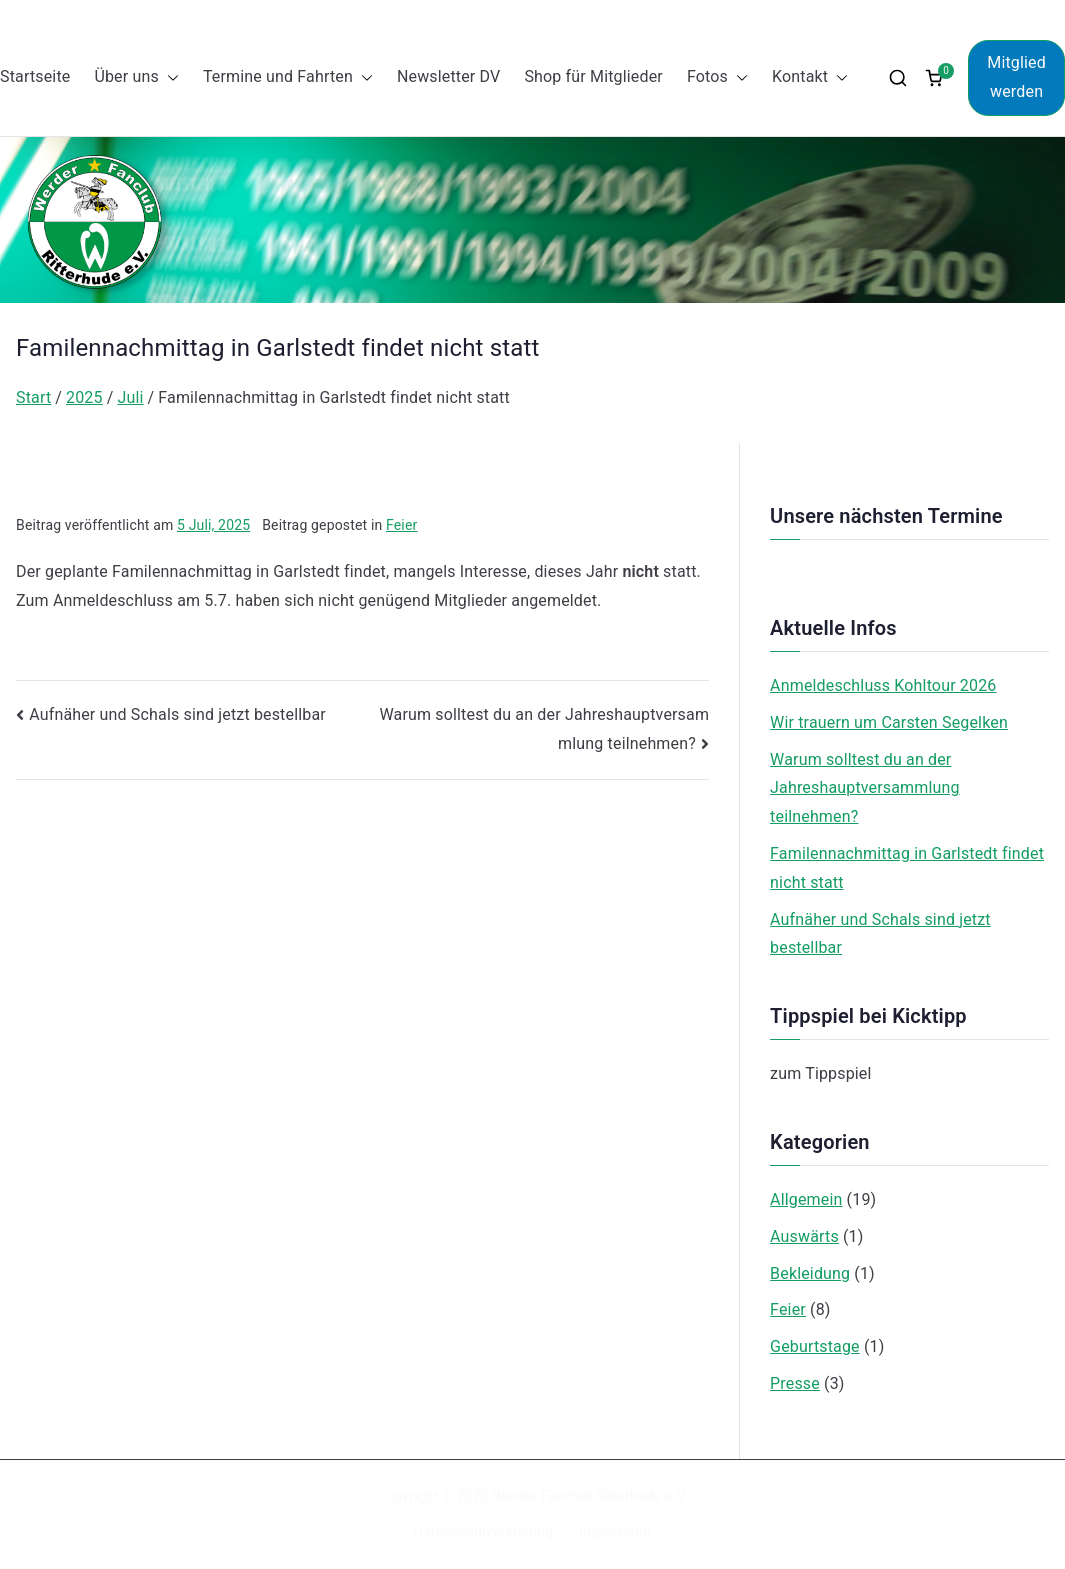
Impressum (615, 1532)
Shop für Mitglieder (593, 76)
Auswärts (804, 1236)
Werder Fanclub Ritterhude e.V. (590, 1496)
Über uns (136, 77)
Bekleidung (810, 1273)
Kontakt (810, 77)
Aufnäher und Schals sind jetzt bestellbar (177, 714)
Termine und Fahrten (288, 77)
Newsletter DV (449, 76)
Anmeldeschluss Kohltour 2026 (883, 685)
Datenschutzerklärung (483, 1532)
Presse (795, 1383)
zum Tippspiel (820, 1073)
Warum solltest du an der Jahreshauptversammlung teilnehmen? (865, 788)
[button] (169, 77)
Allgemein (806, 1199)
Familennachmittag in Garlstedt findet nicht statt (907, 868)
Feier (401, 525)
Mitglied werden (1016, 77)
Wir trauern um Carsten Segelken (889, 722)
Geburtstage (815, 1346)
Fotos (717, 77)
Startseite (35, 76)
